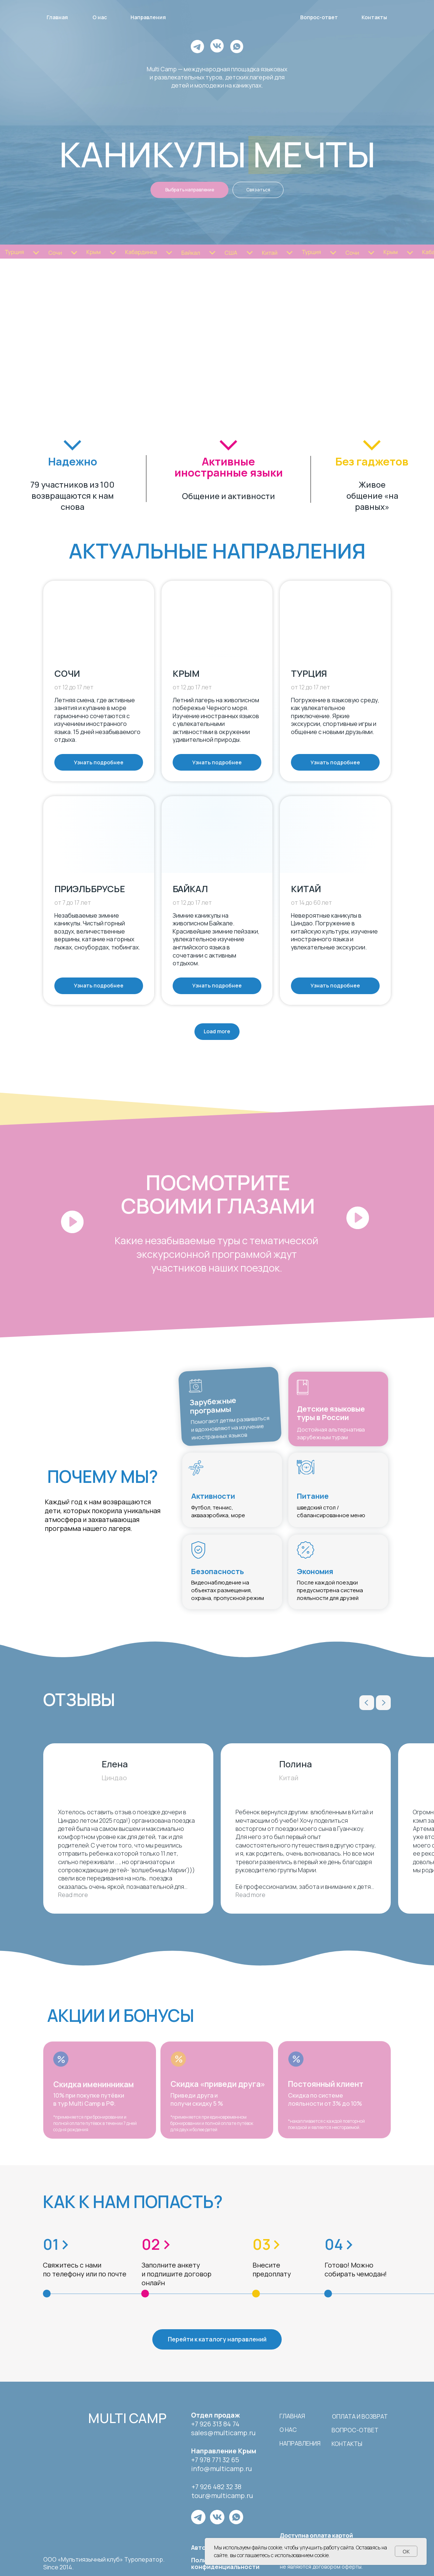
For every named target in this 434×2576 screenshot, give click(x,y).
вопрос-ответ (355, 2430)
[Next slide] (383, 1702)
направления (300, 2443)
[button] (49, 1191)
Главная (292, 2416)
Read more (73, 1895)
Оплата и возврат (360, 2416)
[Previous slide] (366, 1702)
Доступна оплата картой (316, 2535)
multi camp (127, 2418)
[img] (65, 2417)
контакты (347, 2444)
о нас (288, 2430)
